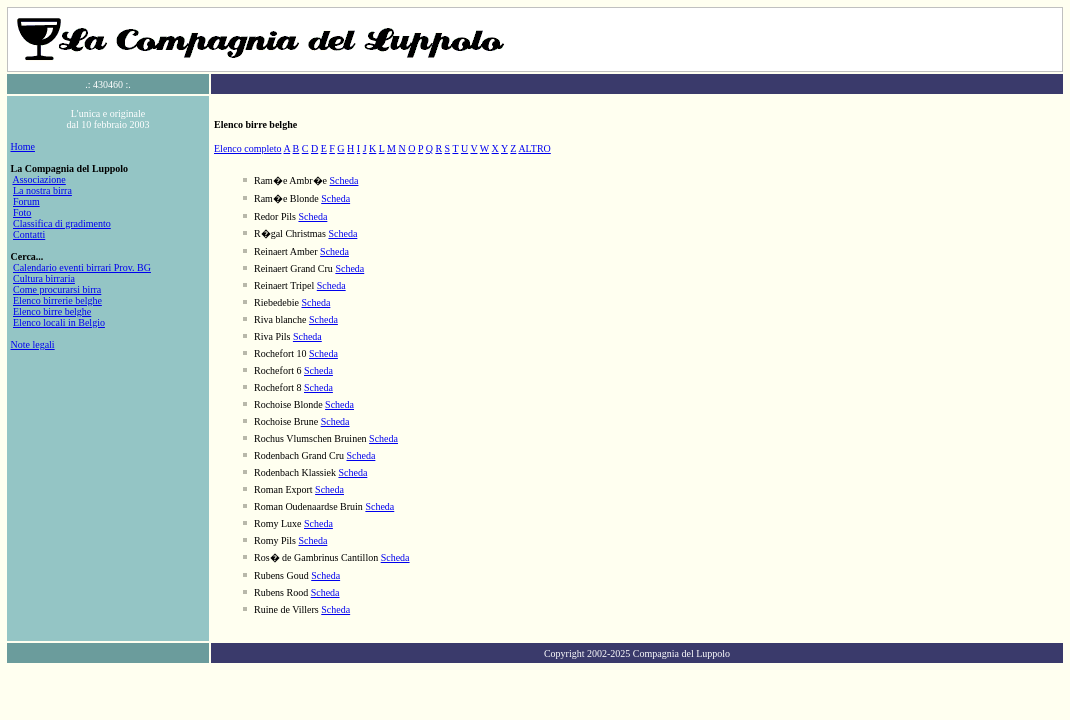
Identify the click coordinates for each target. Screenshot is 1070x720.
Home (23, 146)
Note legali (33, 344)
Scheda (344, 180)
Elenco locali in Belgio (59, 322)
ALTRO (534, 148)
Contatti (29, 234)
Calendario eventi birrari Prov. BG (82, 267)
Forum (26, 201)
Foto (22, 212)
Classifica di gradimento (62, 223)
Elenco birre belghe (52, 311)
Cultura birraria (44, 278)
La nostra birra (42, 190)
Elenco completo (247, 148)
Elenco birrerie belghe (57, 300)
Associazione (38, 179)
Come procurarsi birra (57, 289)
